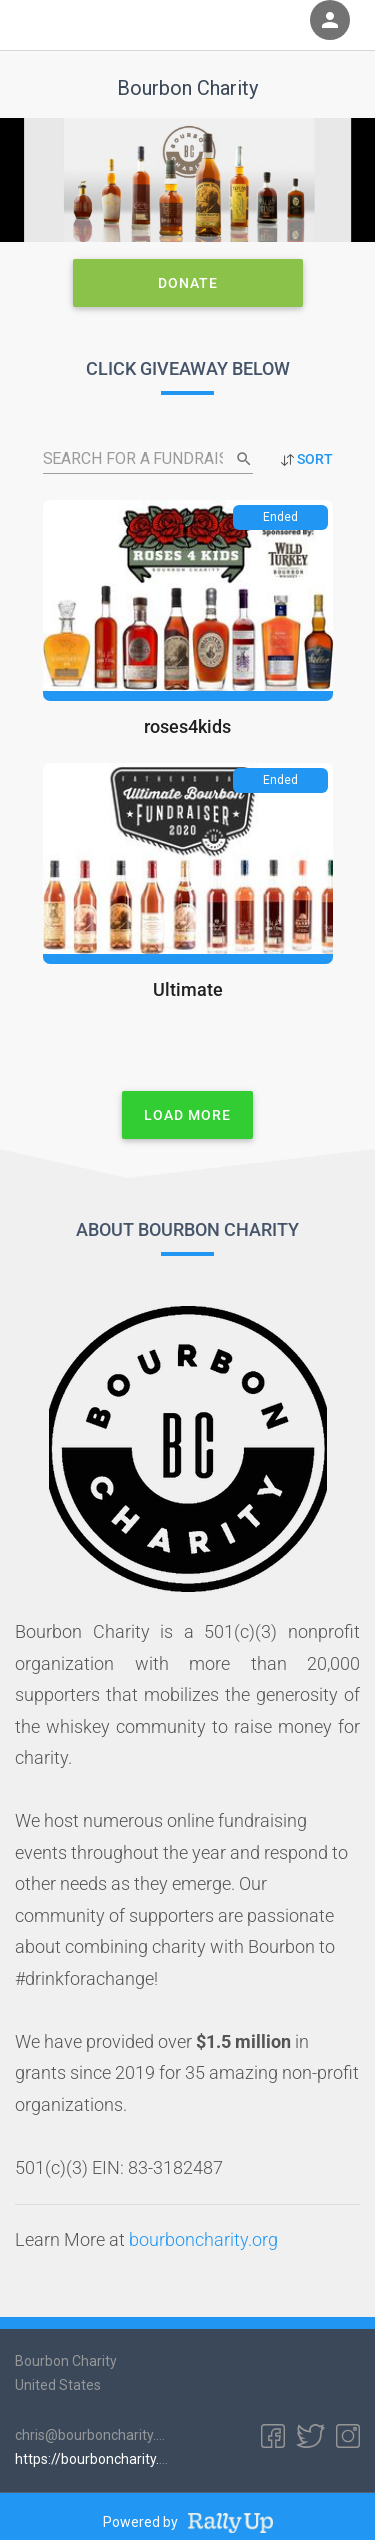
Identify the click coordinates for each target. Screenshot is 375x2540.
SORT (307, 459)
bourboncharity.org (203, 2240)
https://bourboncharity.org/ (100, 2459)
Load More (187, 1114)
